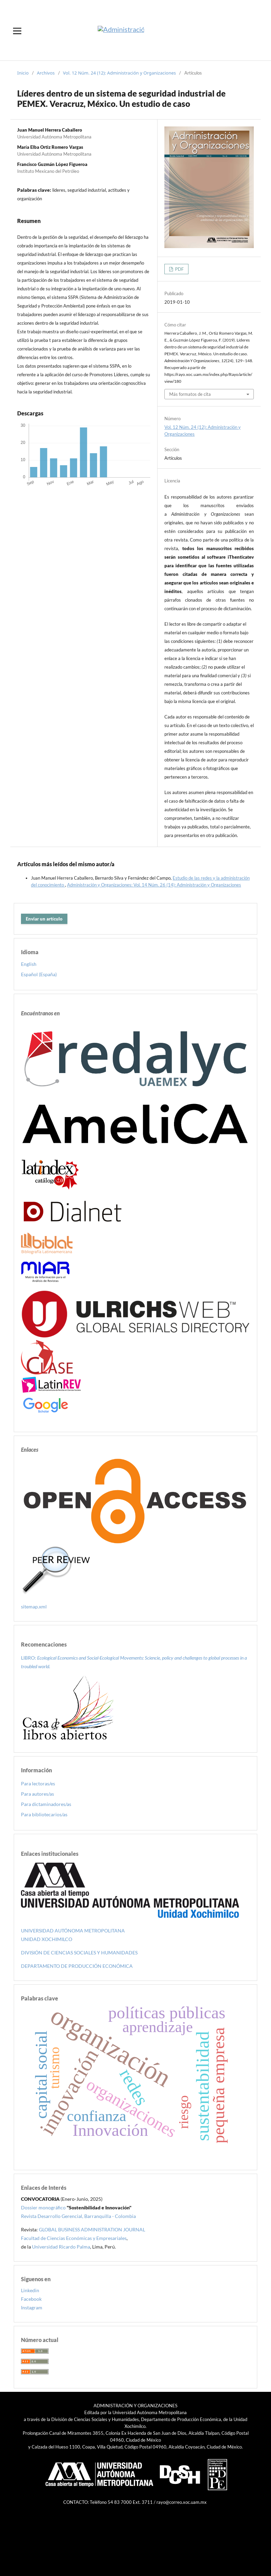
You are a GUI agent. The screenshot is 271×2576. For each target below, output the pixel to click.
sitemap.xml (34, 1606)
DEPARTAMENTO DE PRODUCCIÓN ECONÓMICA (77, 1966)
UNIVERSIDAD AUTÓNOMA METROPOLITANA (73, 1930)
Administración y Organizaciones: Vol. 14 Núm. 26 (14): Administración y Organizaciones (154, 885)
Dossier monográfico (43, 2207)
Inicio (23, 73)
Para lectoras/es (38, 1783)
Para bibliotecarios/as (44, 1814)
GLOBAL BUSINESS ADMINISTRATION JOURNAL (92, 2229)
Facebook (31, 2299)
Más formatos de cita (190, 394)
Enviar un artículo (44, 919)
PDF (179, 269)
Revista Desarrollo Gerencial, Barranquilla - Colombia (78, 2216)
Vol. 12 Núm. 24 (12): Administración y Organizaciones (119, 73)
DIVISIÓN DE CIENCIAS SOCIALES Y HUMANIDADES (79, 1952)
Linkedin (30, 2290)
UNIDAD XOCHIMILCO (46, 1939)
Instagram (31, 2307)
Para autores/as (37, 1794)
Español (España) (39, 974)
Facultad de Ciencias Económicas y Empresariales (74, 2238)
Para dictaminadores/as (46, 1804)
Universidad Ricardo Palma (61, 2247)
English (28, 964)
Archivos (46, 73)
